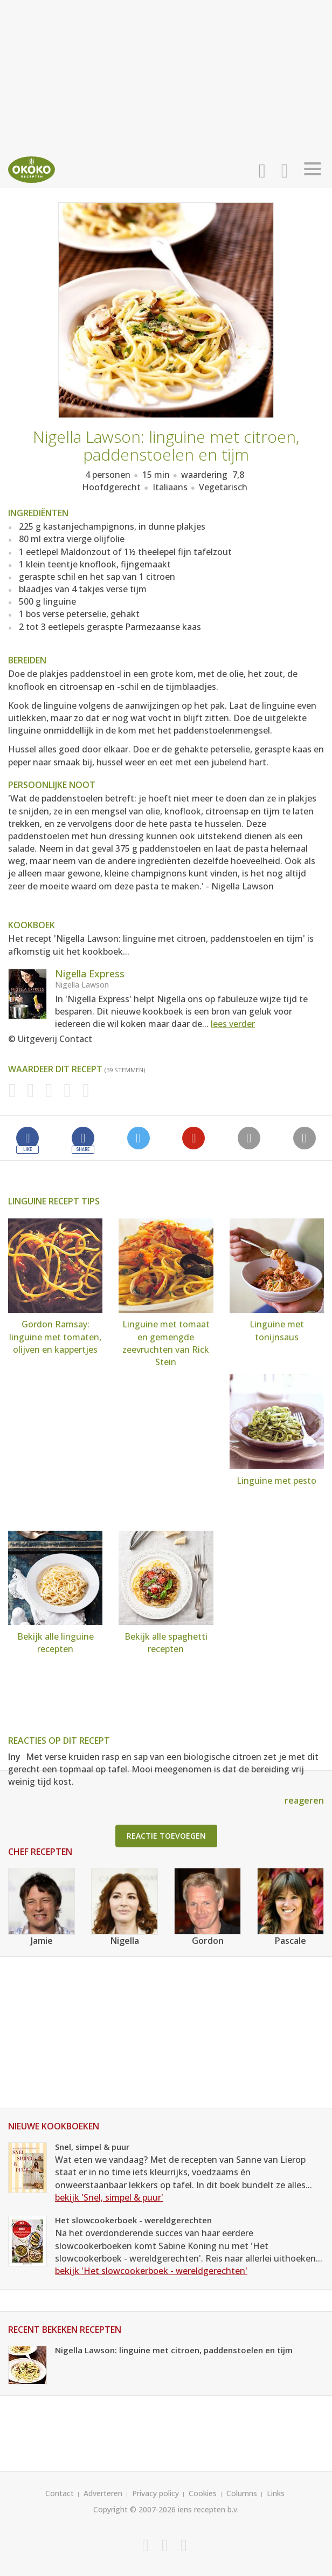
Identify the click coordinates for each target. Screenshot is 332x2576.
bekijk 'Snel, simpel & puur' (109, 2197)
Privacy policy (155, 2493)
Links (276, 2493)
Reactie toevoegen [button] (166, 1836)
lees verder (233, 1024)
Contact (59, 2493)
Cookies (203, 2493)
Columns (241, 2493)
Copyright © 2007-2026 (134, 2509)
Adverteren (103, 2493)
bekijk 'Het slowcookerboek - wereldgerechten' (151, 2271)
